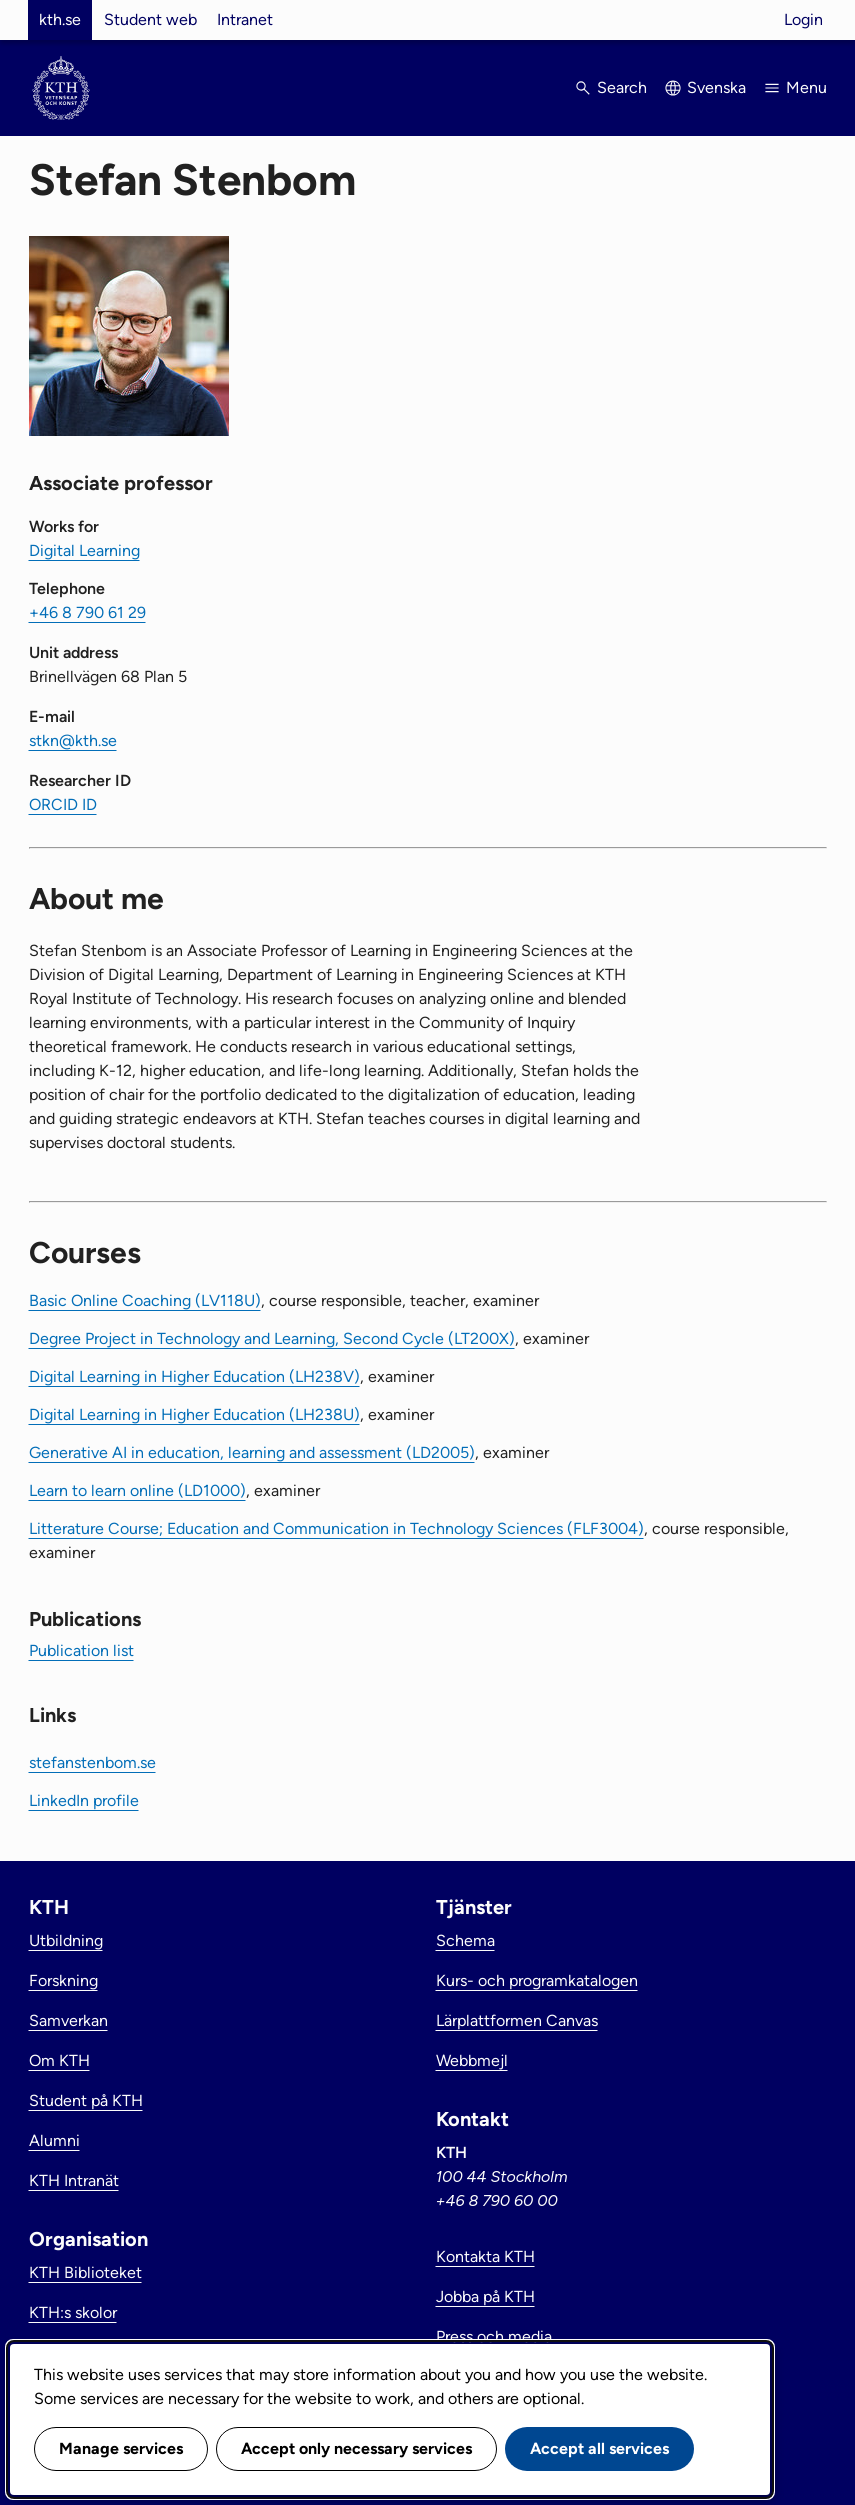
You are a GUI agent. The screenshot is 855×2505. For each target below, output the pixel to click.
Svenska (716, 87)
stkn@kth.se (73, 740)
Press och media (494, 2336)
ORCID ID (63, 804)
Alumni (54, 2140)
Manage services (121, 2448)
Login (803, 19)
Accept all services (599, 2448)
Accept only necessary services (356, 2448)
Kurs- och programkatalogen (537, 1980)
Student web (150, 19)
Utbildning (66, 1940)
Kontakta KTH (485, 2256)
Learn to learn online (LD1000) (137, 1490)
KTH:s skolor (73, 2312)
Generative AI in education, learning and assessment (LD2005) (252, 1452)
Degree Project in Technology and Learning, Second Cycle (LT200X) (272, 1338)
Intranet (245, 19)
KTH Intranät (74, 2180)
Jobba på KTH (485, 2296)
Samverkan (68, 2020)
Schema (465, 1940)
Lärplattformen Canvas (517, 2020)
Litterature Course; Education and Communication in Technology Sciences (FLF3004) (336, 1528)
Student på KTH (86, 2100)
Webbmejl (472, 2060)
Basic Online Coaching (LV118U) (145, 1300)
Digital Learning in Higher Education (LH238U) (194, 1414)
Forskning (63, 1980)
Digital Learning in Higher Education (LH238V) (194, 1376)
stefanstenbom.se (92, 1762)
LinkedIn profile (84, 1800)
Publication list (81, 1650)
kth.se (60, 19)
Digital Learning (84, 550)
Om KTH (59, 2060)
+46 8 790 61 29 (87, 612)
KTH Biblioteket (85, 2272)
